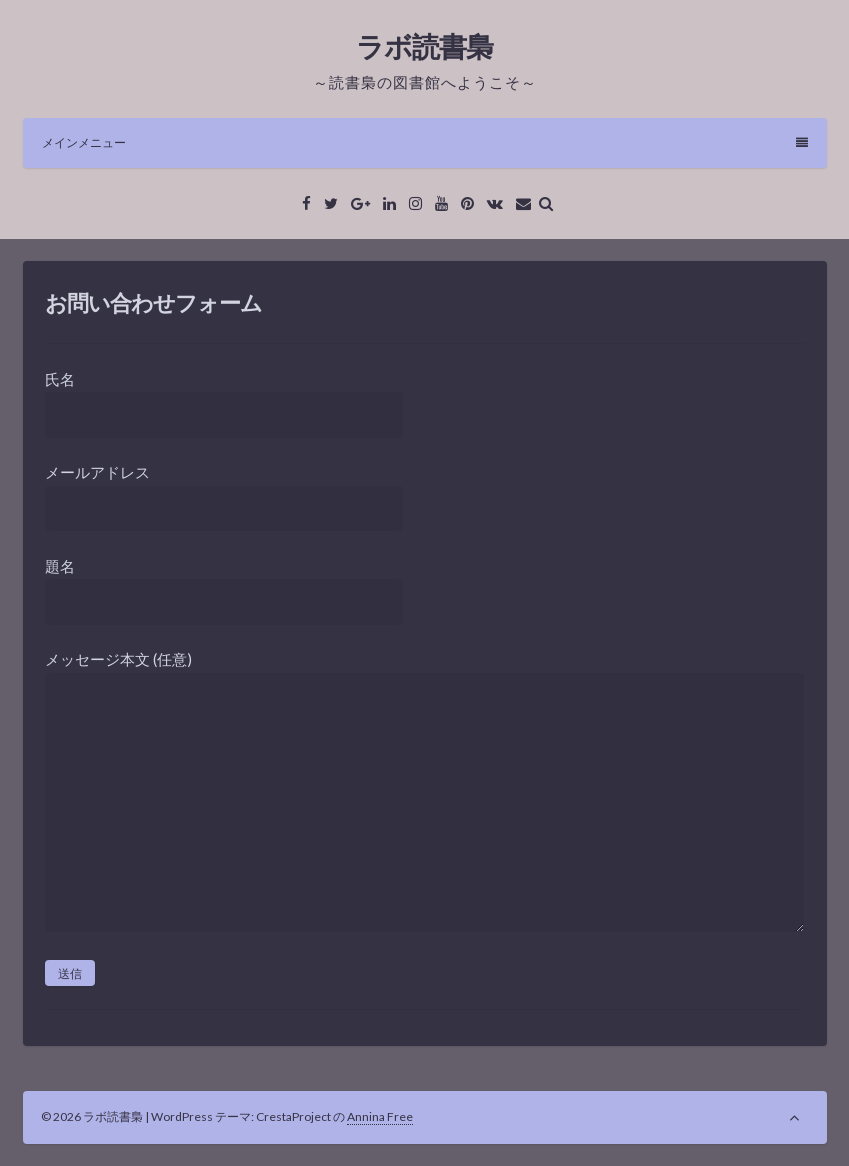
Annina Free (380, 1116)
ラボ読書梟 (424, 46)
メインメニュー (425, 142)
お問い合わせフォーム (153, 302)
